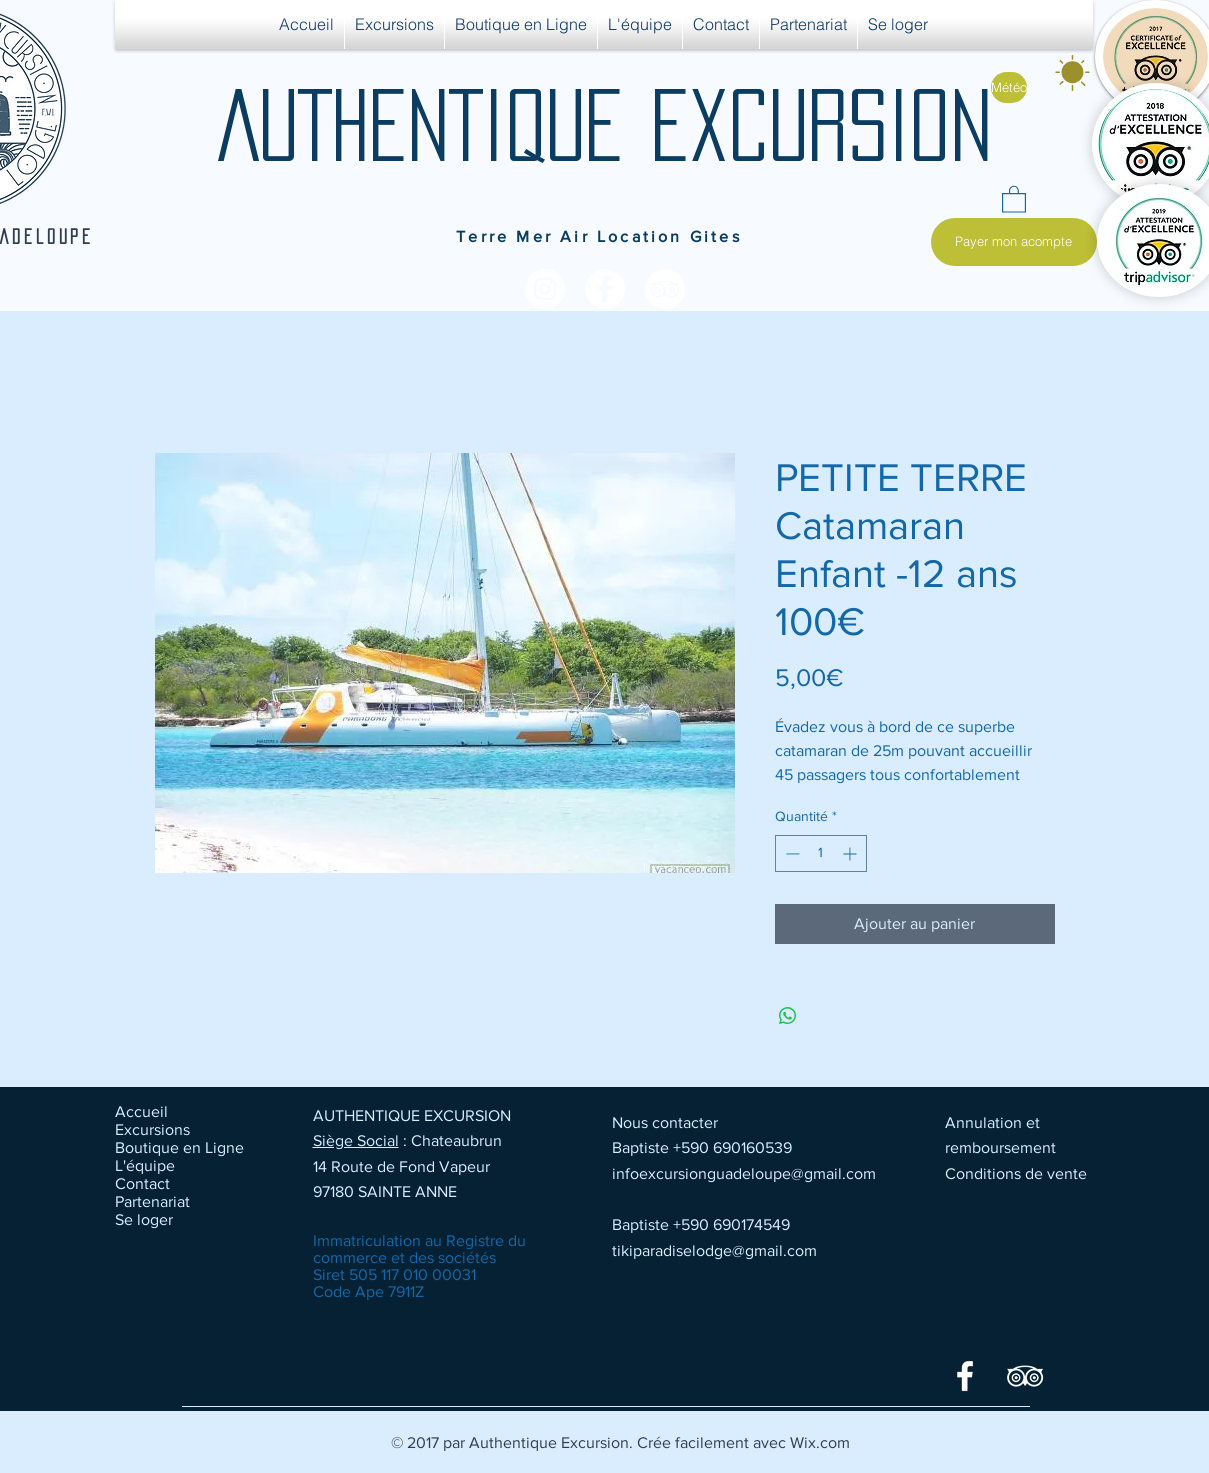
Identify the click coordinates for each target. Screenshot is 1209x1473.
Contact (142, 1183)
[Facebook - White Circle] (605, 289)
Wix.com (820, 1442)
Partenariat (152, 1201)
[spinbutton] (821, 853)
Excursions (152, 1129)
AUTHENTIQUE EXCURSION (605, 125)
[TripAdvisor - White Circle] (665, 289)
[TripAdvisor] (1025, 1376)
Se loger (144, 1219)
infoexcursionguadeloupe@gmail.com (744, 1173)
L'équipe (145, 1165)
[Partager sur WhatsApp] (788, 1016)
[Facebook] (965, 1376)
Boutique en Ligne (179, 1147)
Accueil (141, 1111)
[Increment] (851, 853)
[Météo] (1009, 87)
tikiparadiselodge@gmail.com (714, 1250)
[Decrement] (790, 853)
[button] (1014, 198)
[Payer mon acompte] (1014, 242)
